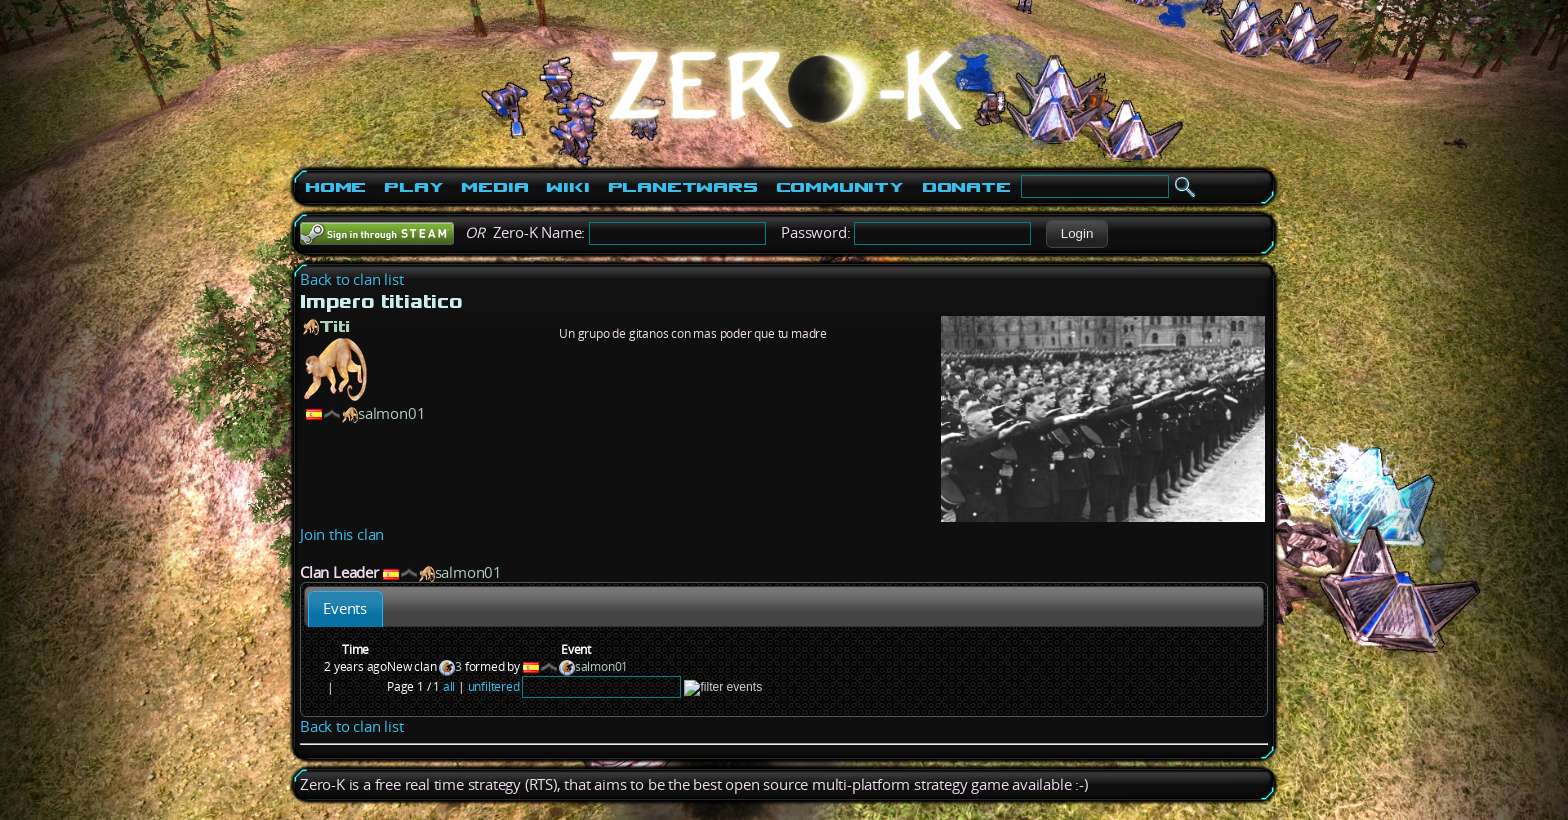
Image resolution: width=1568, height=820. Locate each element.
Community (840, 187)
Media (494, 187)
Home (335, 187)
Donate (966, 187)
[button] (1076, 234)
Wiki (567, 187)
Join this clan (342, 534)
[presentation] (345, 608)
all (449, 686)
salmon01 (391, 413)
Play (413, 187)
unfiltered (494, 686)
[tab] (345, 608)
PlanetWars (683, 187)
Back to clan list (352, 279)
